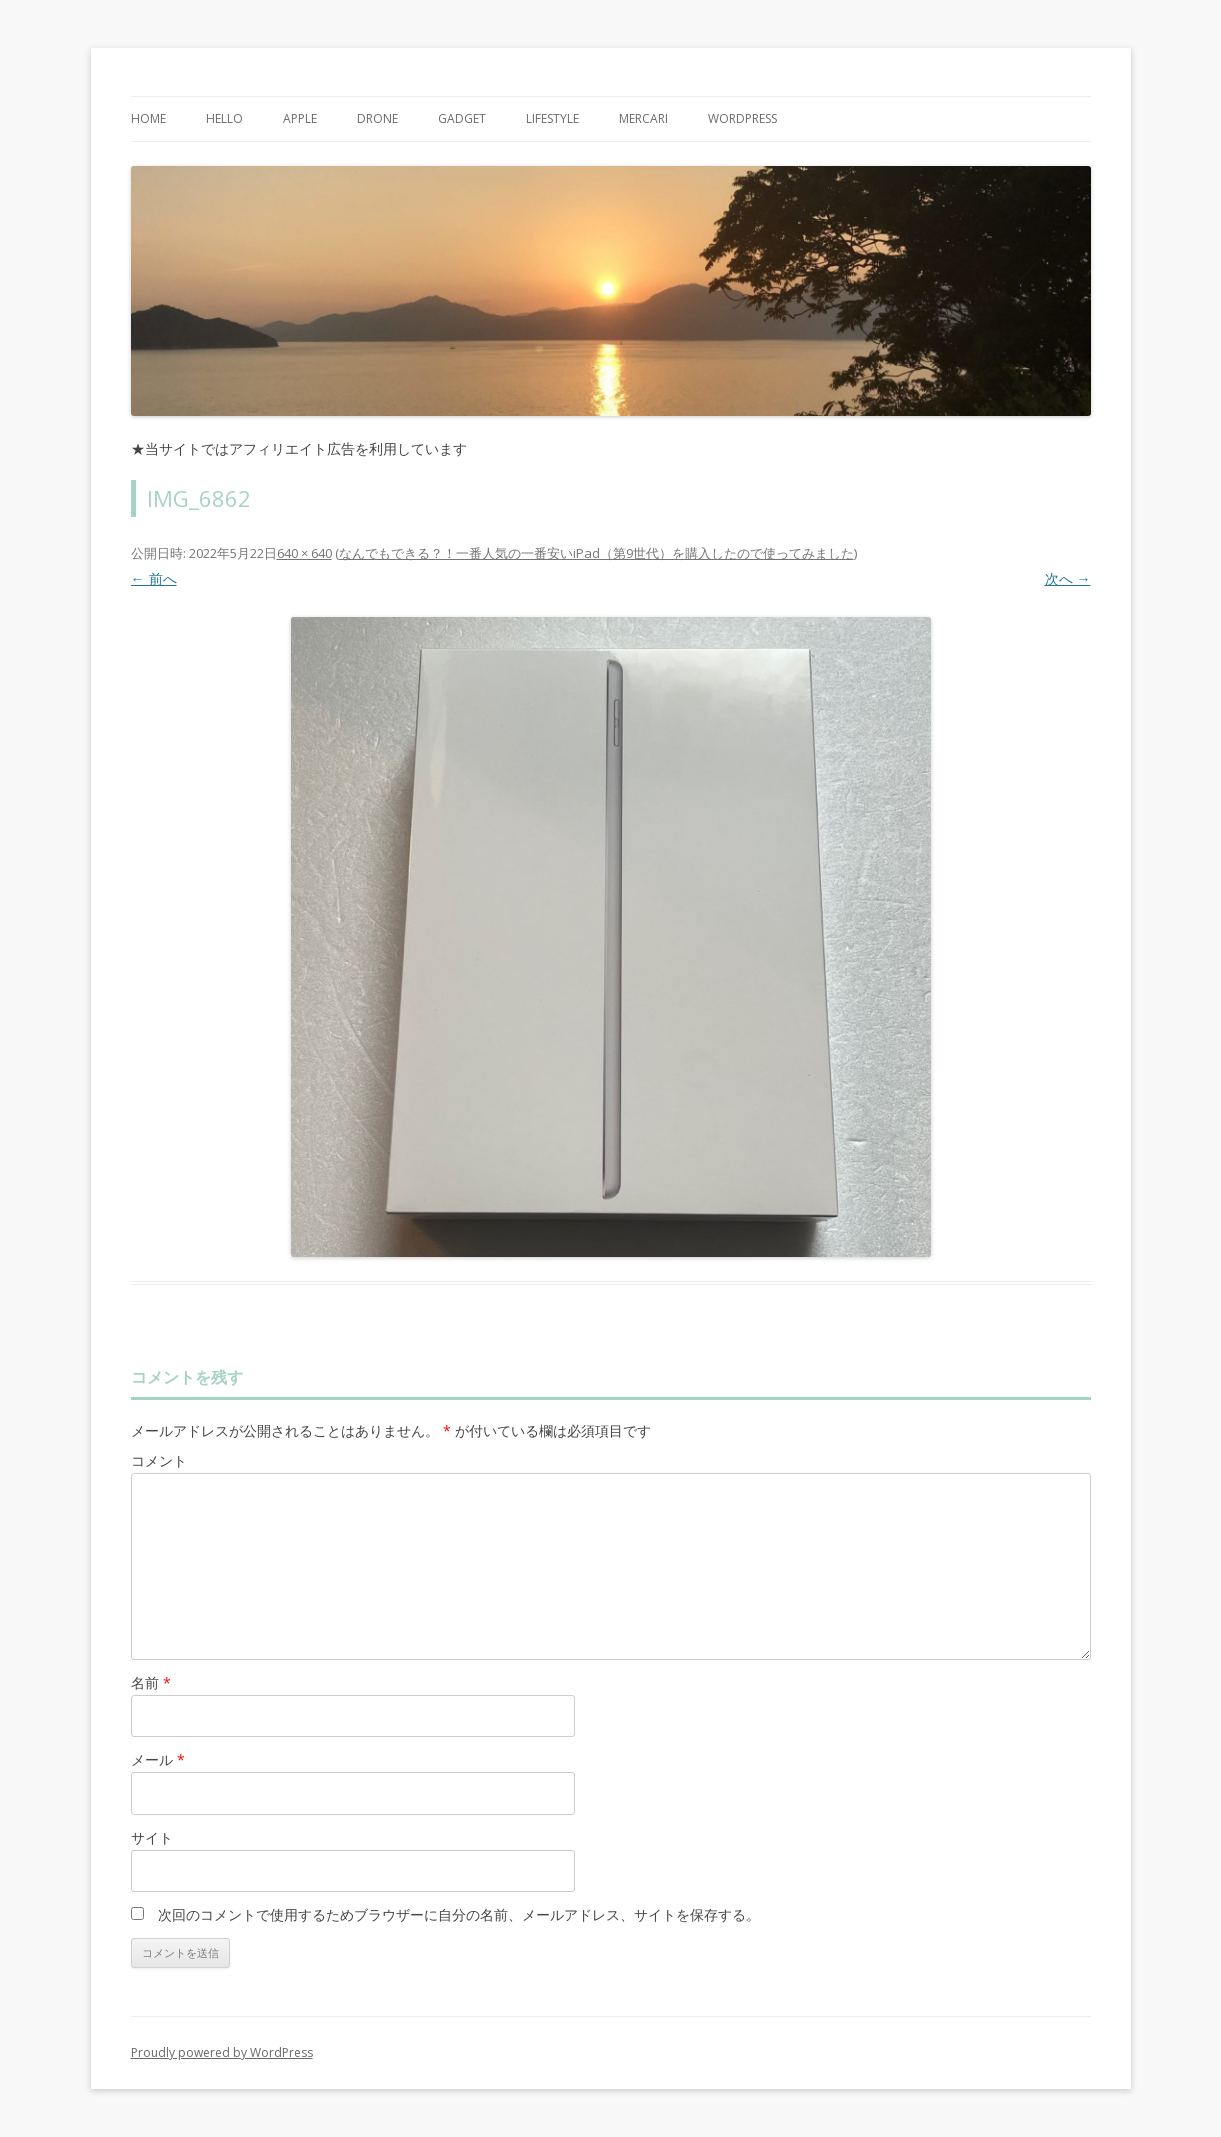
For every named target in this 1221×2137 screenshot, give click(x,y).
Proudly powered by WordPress (222, 2052)
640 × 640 (304, 553)
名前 (151, 1682)
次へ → (1068, 578)
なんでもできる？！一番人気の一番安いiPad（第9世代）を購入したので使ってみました (596, 553)
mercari (643, 118)
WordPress (742, 118)
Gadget (462, 118)
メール (158, 1759)
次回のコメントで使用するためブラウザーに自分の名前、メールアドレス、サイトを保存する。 (459, 1914)
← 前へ (154, 578)
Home (148, 118)
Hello (224, 118)
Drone (377, 118)
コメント (159, 1460)
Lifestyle (552, 118)
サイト (152, 1837)
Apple (300, 118)
